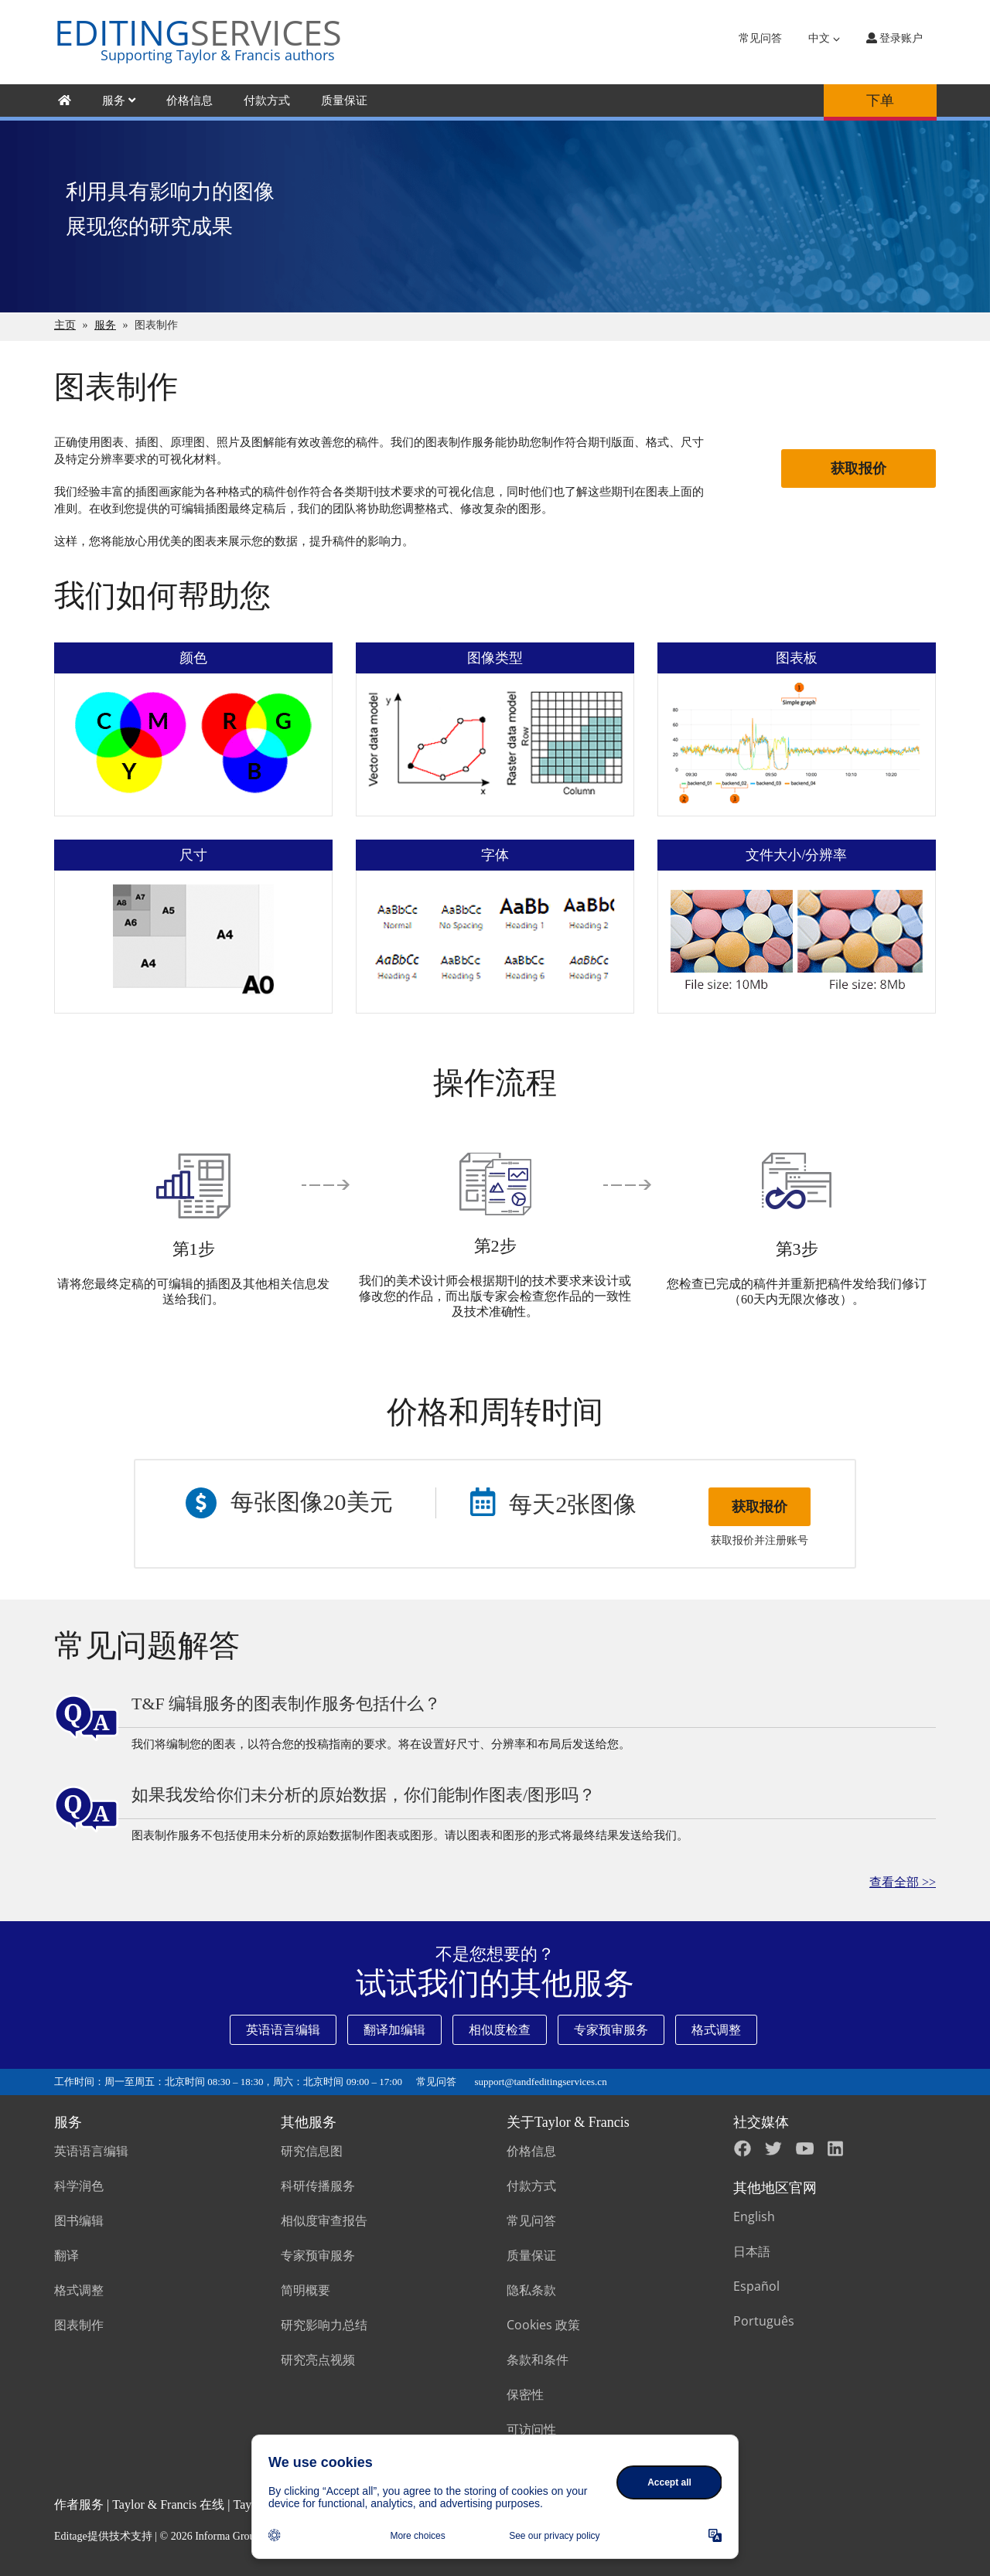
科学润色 (79, 2185)
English (754, 2216)
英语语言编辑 (283, 2029)
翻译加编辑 (394, 2029)
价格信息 (189, 100)
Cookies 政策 (543, 2324)
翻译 (66, 2255)
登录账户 (894, 38)
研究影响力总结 (324, 2324)
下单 (880, 100)
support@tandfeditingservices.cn (540, 2081)
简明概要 (305, 2289)
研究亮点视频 (318, 2359)
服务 (118, 100)
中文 (824, 38)
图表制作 (79, 2324)
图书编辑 (79, 2220)
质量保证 (344, 100)
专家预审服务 (611, 2029)
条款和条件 (537, 2359)
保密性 (525, 2394)
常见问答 (760, 38)
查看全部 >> (902, 1882)
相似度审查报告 (324, 2220)
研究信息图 (312, 2150)
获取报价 (858, 468)
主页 (65, 325)
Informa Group (227, 2536)
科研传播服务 (318, 2185)
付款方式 (267, 100)
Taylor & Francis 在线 (168, 2504)
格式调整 (716, 2029)
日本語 (751, 2251)
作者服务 (79, 2504)
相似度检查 (500, 2029)
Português (763, 2320)
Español (756, 2286)
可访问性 (531, 2429)
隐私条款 (531, 2289)
